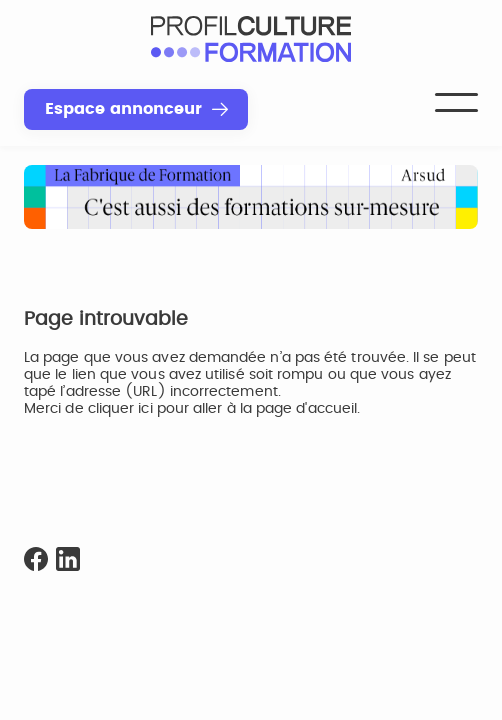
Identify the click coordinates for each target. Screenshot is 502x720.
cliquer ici (120, 409)
